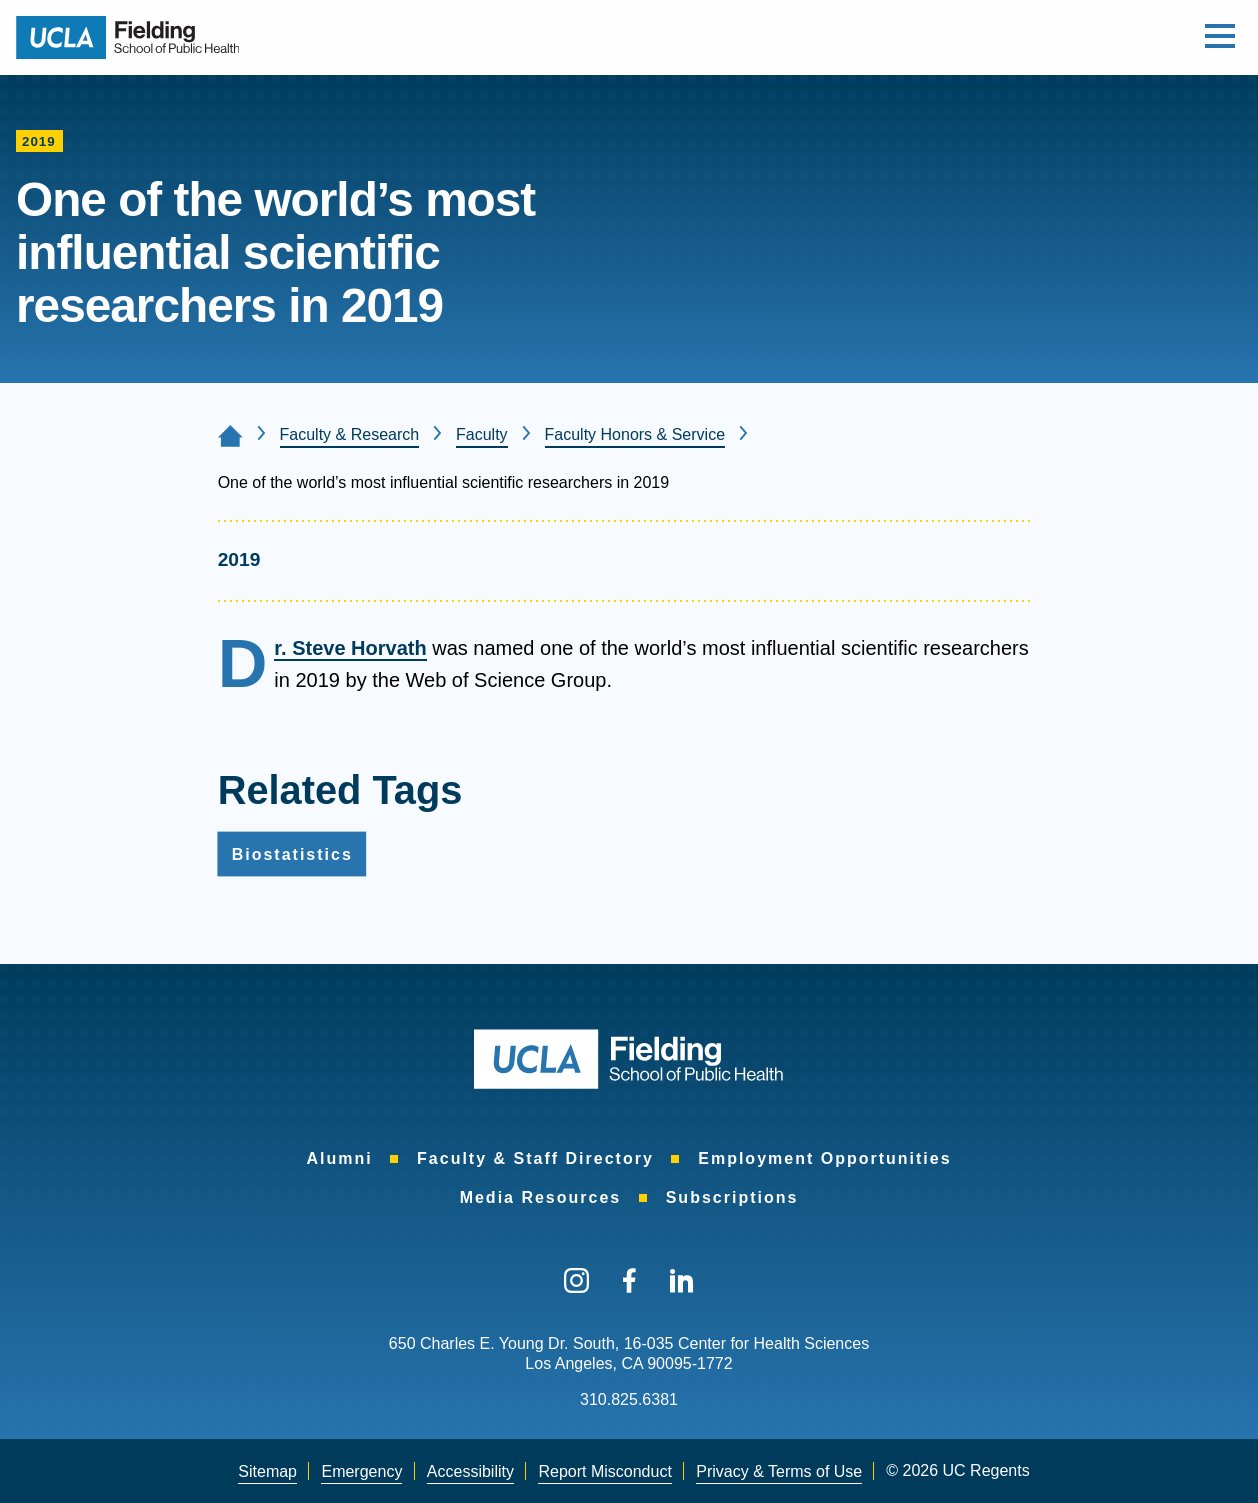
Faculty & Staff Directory (535, 1158)
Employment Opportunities (824, 1158)
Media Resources (541, 1197)
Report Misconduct (604, 1471)
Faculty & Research (350, 434)
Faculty (482, 434)
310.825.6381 (629, 1399)
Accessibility (470, 1471)
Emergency (361, 1471)
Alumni (339, 1158)
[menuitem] (339, 1158)
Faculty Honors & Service (635, 434)
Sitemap (267, 1471)
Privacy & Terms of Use (779, 1471)
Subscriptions (732, 1197)
